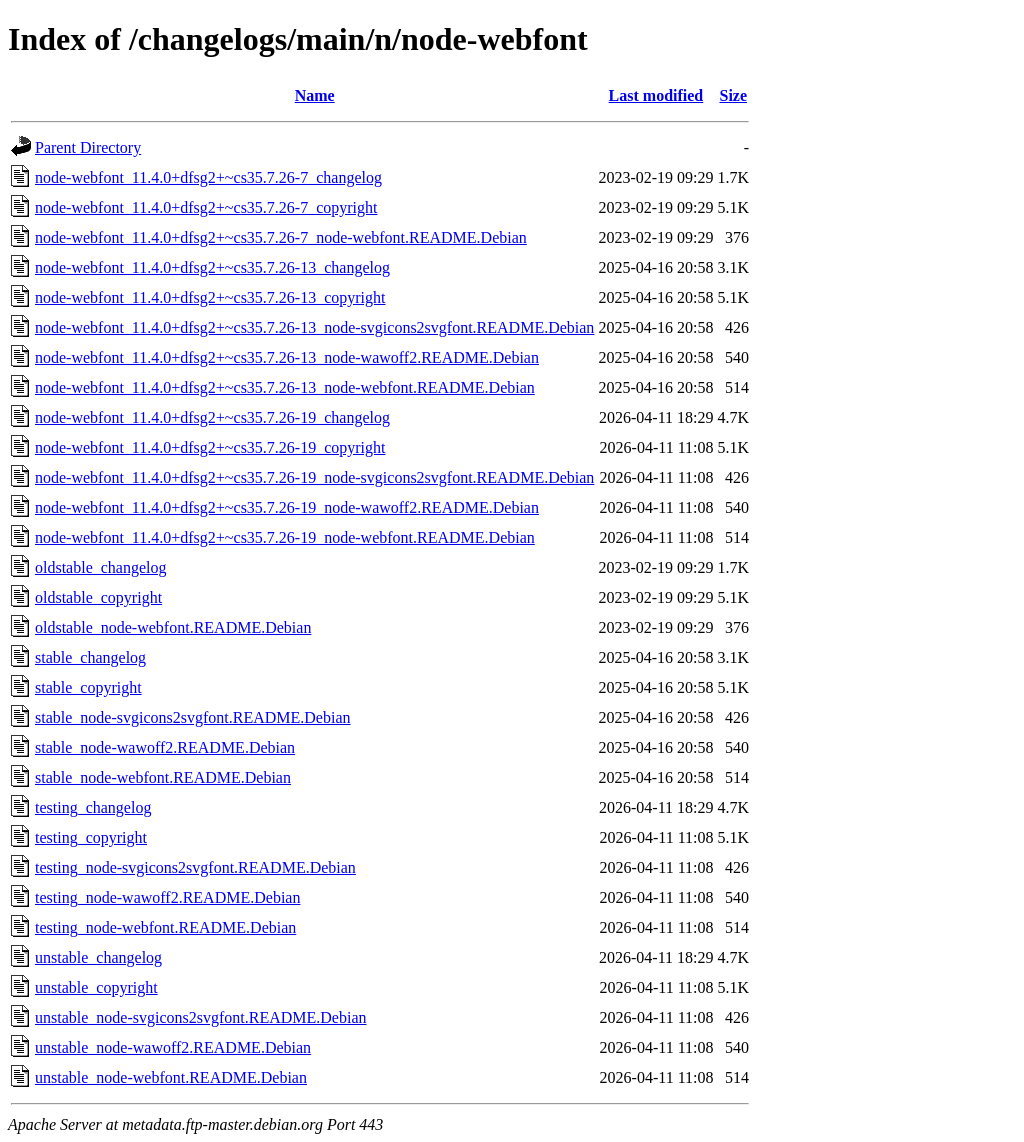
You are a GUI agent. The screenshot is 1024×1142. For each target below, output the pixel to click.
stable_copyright (88, 687)
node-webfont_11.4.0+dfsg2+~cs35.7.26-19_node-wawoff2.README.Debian (287, 507)
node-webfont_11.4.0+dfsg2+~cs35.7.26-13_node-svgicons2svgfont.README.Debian (314, 327)
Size (733, 95)
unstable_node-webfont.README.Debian (171, 1077)
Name (315, 95)
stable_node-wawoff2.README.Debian (165, 747)
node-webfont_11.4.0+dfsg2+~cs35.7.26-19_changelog (212, 417)
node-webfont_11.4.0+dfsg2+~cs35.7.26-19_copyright (210, 447)
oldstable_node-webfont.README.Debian (173, 627)
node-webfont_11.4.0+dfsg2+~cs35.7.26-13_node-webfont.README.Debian (285, 387)
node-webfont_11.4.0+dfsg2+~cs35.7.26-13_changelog (212, 267)
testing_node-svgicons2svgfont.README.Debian (195, 867)
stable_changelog (90, 657)
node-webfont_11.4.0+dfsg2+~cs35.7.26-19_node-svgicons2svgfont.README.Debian (314, 477)
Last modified (656, 95)
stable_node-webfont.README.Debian (163, 777)
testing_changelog (93, 807)
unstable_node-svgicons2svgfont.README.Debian (201, 1017)
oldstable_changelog (101, 567)
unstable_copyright (96, 987)
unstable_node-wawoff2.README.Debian (173, 1047)
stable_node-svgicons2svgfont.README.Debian (193, 717)
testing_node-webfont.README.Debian (165, 927)
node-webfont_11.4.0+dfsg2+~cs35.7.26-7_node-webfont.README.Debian (281, 237)
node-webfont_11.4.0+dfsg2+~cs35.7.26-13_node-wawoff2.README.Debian (287, 357)
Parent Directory (88, 147)
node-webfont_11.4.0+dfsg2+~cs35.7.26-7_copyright (206, 207)
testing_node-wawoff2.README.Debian (167, 897)
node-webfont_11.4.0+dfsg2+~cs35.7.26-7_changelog (208, 177)
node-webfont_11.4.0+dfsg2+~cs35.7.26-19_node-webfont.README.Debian (285, 537)
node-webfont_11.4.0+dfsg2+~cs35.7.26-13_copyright (210, 297)
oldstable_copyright (98, 597)
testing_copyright (91, 837)
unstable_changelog (98, 957)
